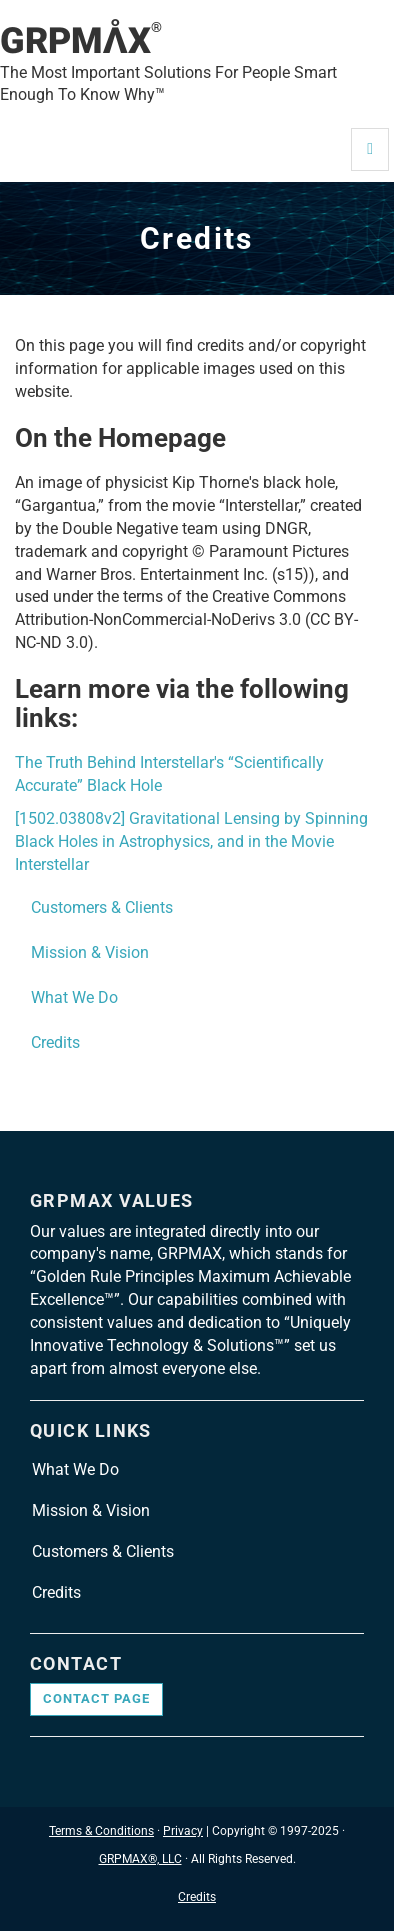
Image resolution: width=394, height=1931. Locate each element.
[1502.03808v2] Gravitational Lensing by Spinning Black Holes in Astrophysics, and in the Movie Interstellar (191, 841)
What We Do (74, 997)
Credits (55, 1042)
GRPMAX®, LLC (140, 1859)
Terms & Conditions (101, 1831)
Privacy (183, 1831)
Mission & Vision (90, 952)
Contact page (96, 1698)
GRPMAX (81, 41)
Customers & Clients (102, 907)
